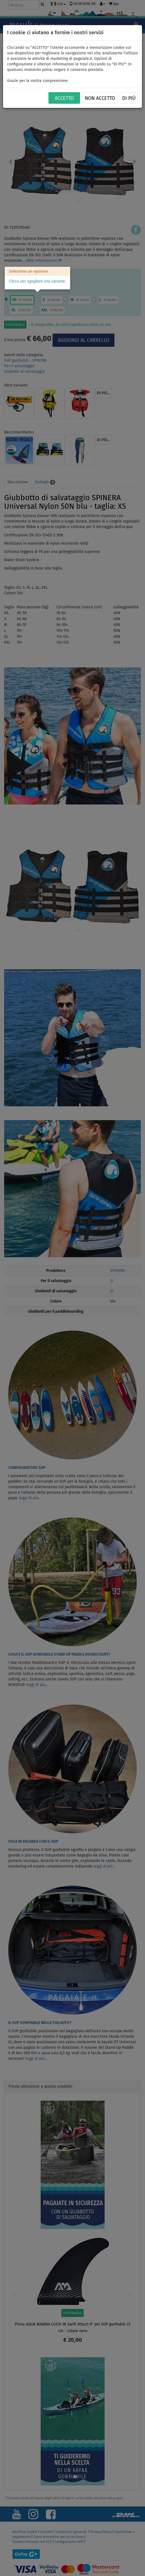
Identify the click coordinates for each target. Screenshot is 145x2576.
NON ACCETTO (100, 98)
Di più (129, 98)
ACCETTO (64, 98)
